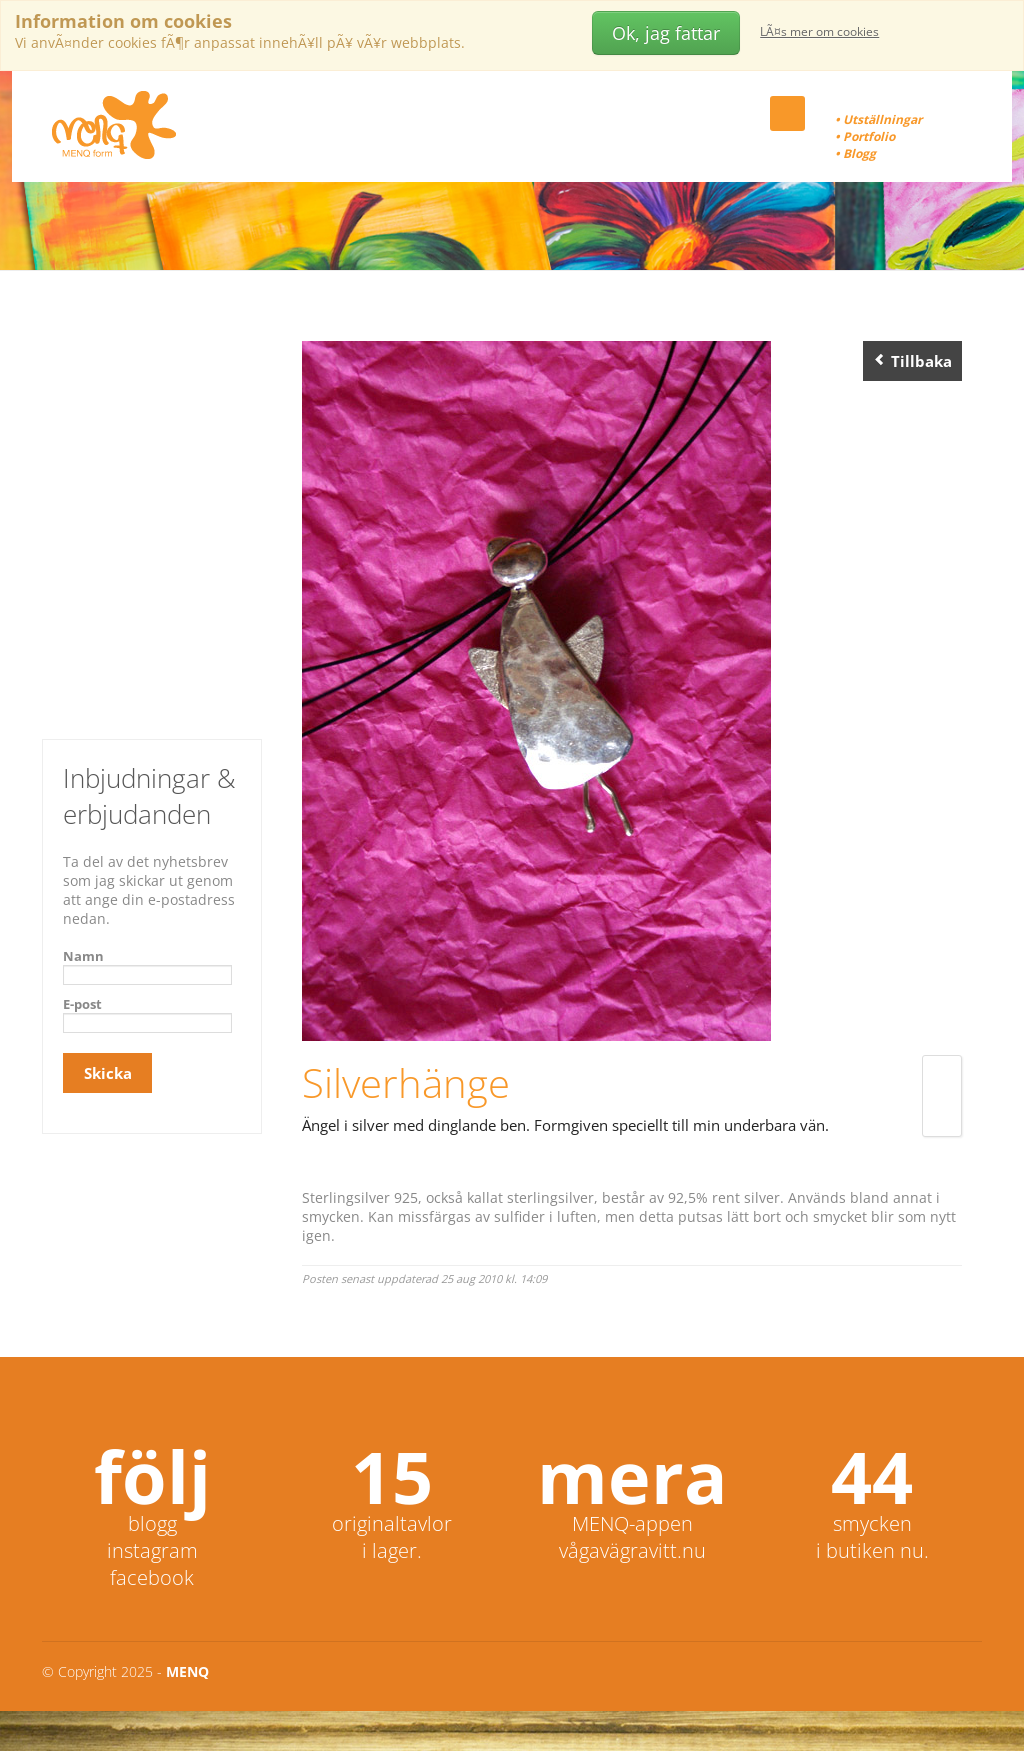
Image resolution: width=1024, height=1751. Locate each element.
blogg (152, 1523)
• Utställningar (878, 119)
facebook (152, 1577)
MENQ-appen (632, 1523)
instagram (152, 1550)
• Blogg (855, 153)
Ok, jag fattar (666, 33)
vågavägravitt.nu (632, 1550)
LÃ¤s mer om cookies (819, 31)
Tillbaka (912, 361)
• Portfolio (865, 136)
